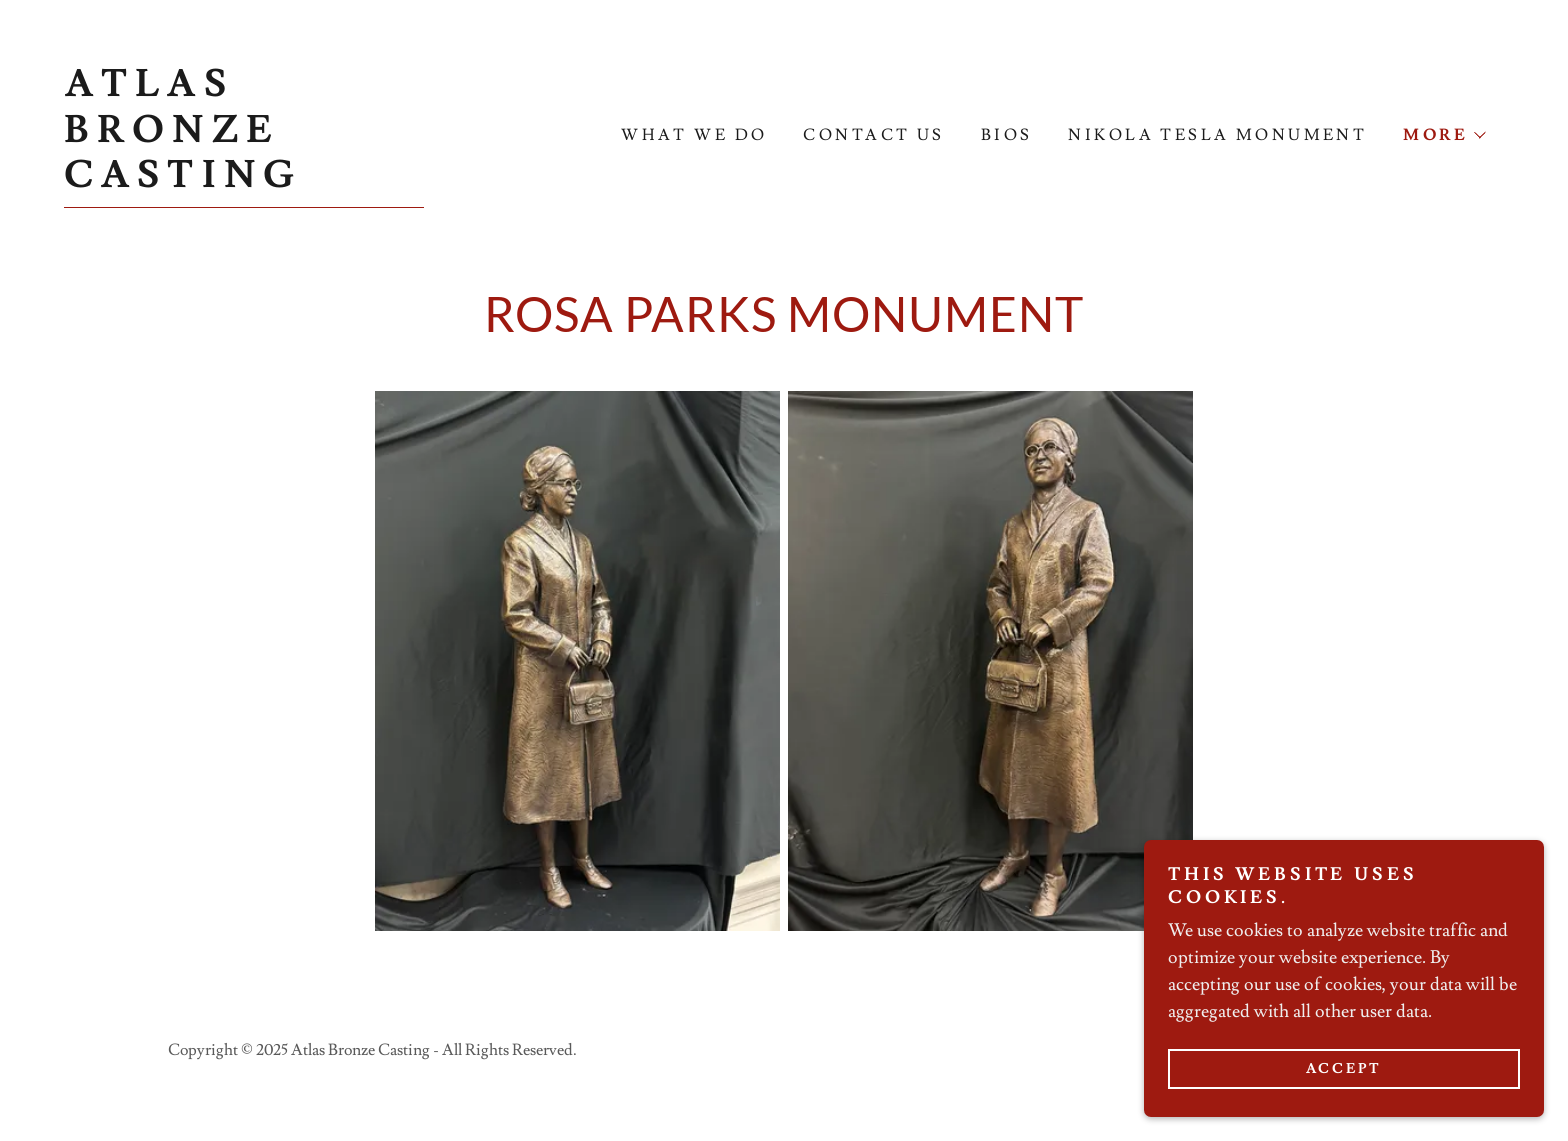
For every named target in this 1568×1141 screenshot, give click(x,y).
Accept (1344, 1069)
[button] (1443, 135)
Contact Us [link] (873, 135)
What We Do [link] (694, 135)
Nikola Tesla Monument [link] (1217, 135)
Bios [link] (1007, 135)
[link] (244, 181)
